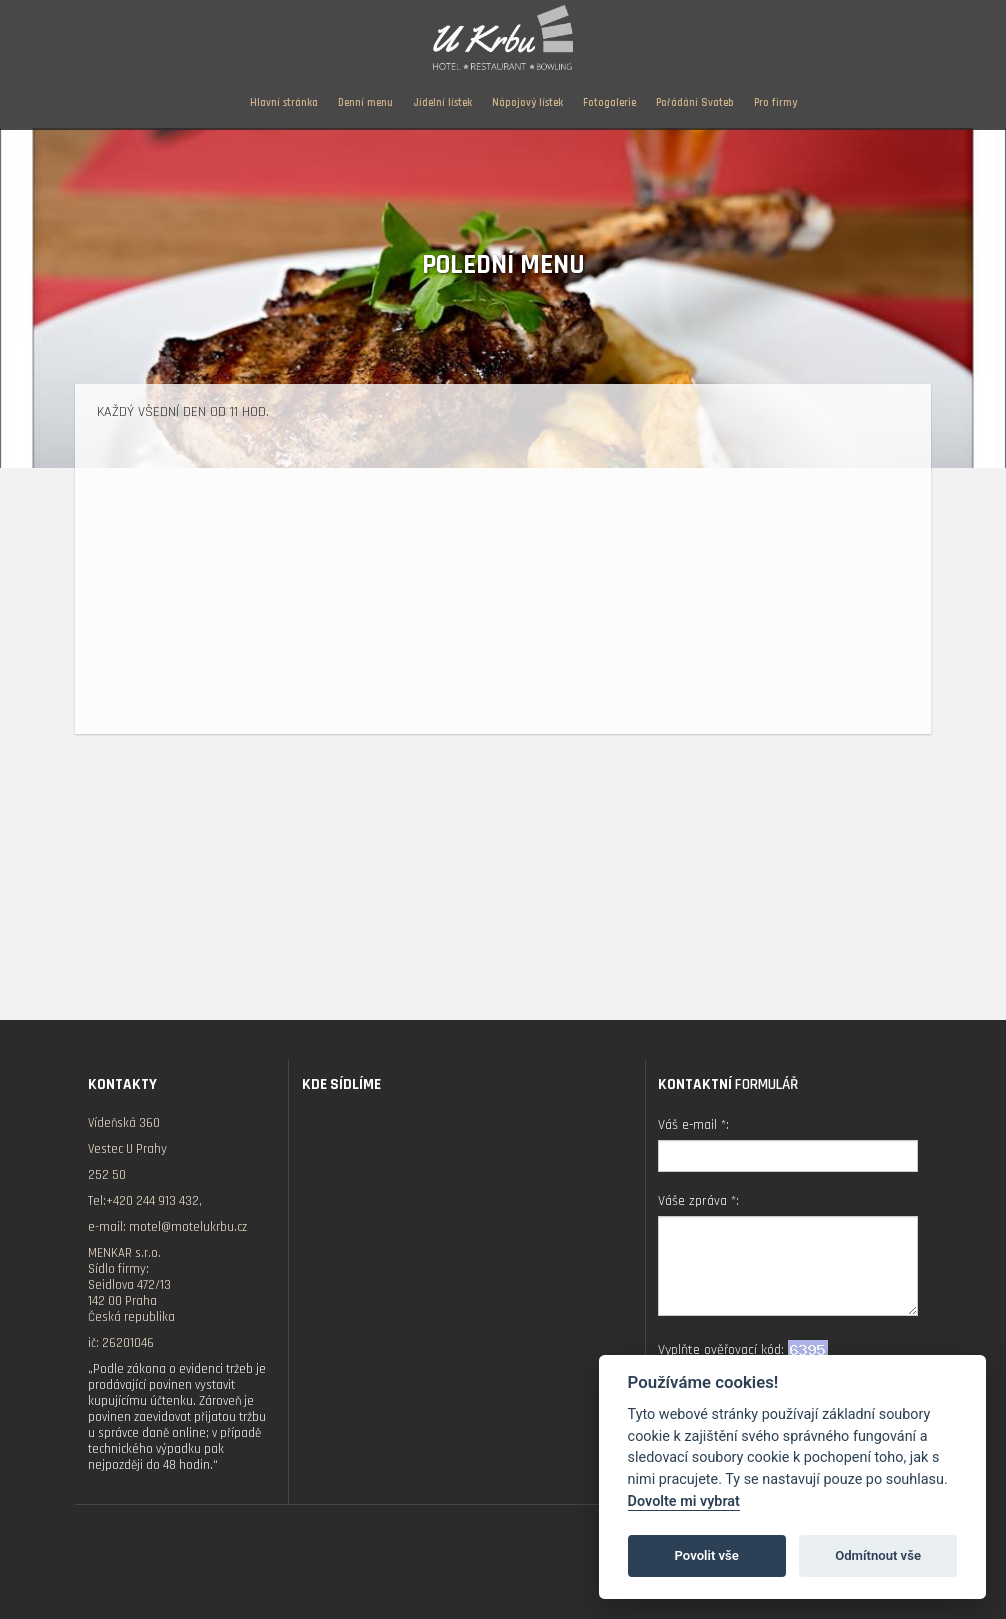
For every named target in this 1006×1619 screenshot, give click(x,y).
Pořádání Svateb (695, 103)
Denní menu (365, 103)
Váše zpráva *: (698, 1201)
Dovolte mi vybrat (684, 1501)
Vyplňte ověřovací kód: (743, 1349)
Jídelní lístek (442, 103)
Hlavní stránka (284, 103)
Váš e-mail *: (693, 1125)
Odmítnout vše (878, 1555)
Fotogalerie (609, 103)
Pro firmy (775, 103)
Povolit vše (707, 1555)
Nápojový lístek (527, 103)
